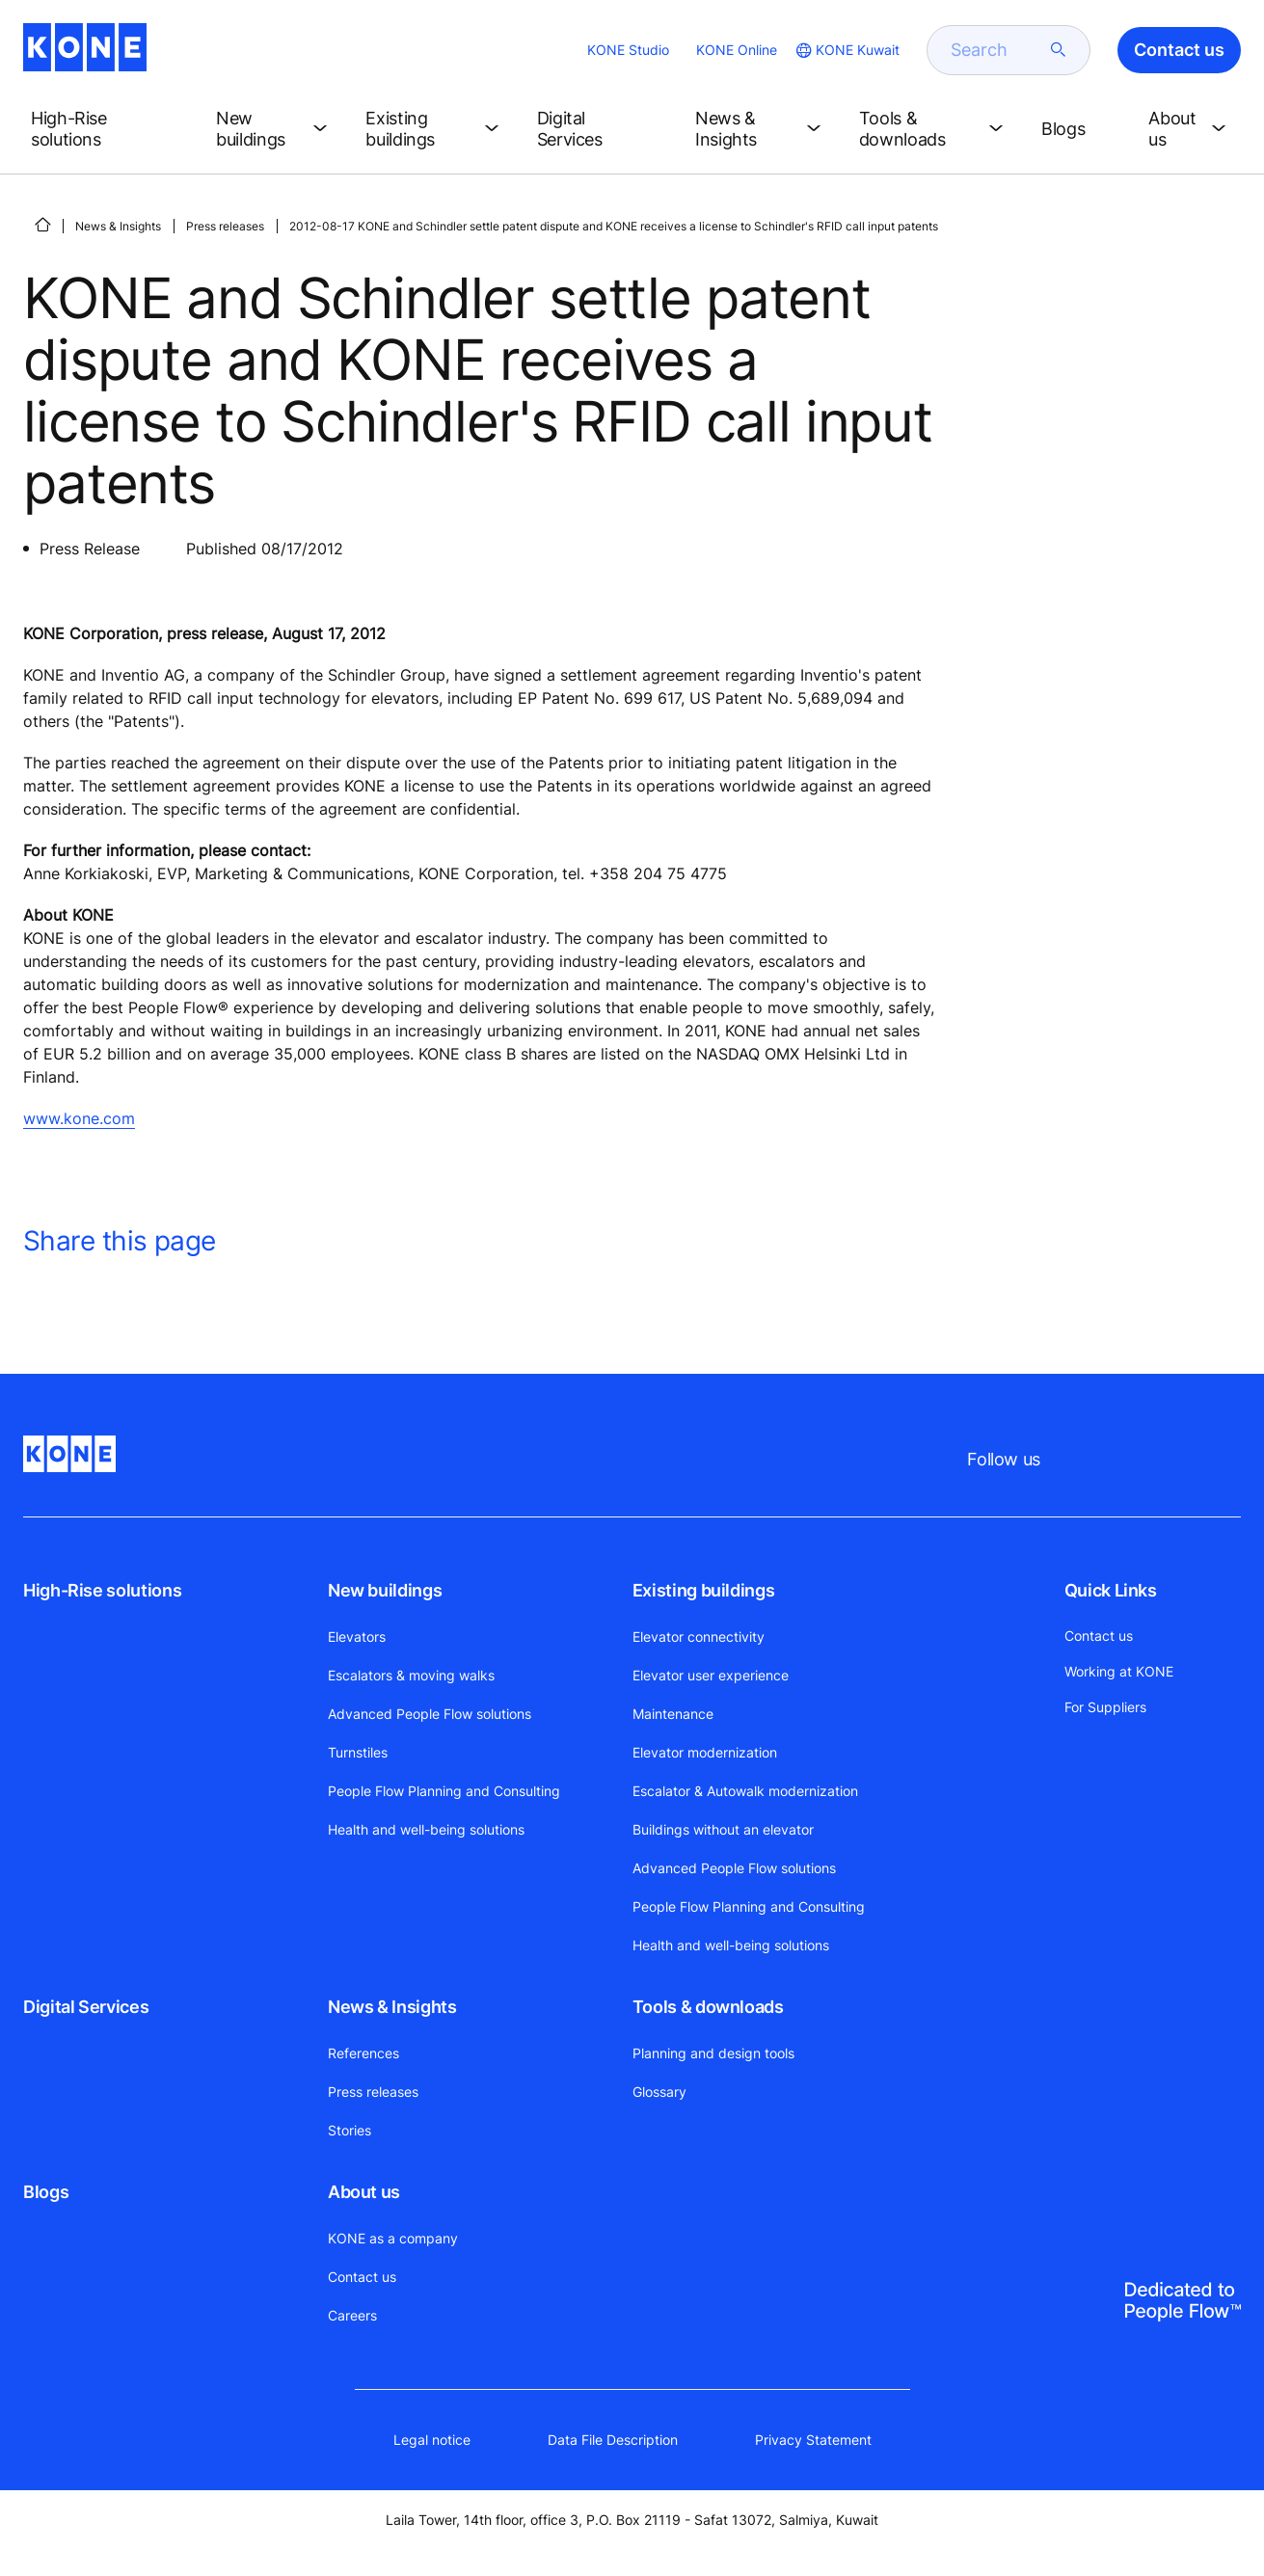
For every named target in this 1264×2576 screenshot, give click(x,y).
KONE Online (736, 49)
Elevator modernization (704, 1752)
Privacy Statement (813, 2439)
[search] (997, 50)
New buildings (385, 1590)
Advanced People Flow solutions (429, 1713)
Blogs (45, 2192)
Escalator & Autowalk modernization (745, 1791)
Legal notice (432, 2439)
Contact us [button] (1179, 50)
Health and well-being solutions (426, 1829)
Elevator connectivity (698, 1636)
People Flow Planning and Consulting (444, 1791)
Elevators (357, 1636)
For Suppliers (1105, 1707)
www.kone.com (79, 1118)
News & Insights (118, 226)
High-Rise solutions (102, 1590)
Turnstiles (358, 1752)
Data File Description (613, 2439)
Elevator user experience (710, 1675)
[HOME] (42, 224)
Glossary (659, 2091)
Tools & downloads (708, 2007)
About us (364, 2192)
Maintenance (672, 1713)
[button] (108, 129)
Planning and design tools (713, 2053)
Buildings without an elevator (723, 1829)
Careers (352, 2315)
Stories (349, 2130)
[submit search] (1058, 50)
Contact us (362, 2276)
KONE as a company (393, 2238)
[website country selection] (846, 50)
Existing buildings (703, 1590)
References (363, 2053)
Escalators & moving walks (411, 1675)
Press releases (225, 226)
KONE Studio (628, 49)
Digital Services (85, 2007)
